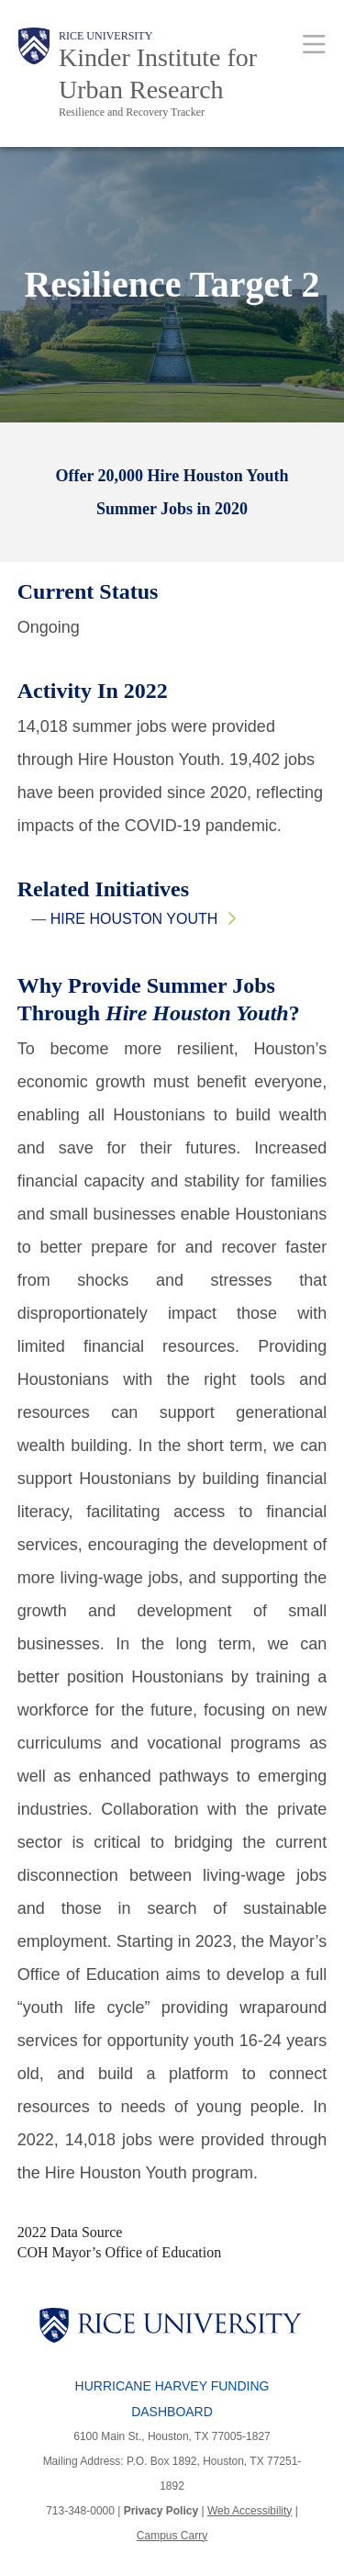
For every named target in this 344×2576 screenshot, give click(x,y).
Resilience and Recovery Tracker (132, 112)
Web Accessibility (249, 2510)
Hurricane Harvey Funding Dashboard (172, 2399)
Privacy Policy (161, 2510)
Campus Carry (172, 2535)
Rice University (105, 35)
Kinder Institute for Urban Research (158, 73)
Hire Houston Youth (134, 919)
